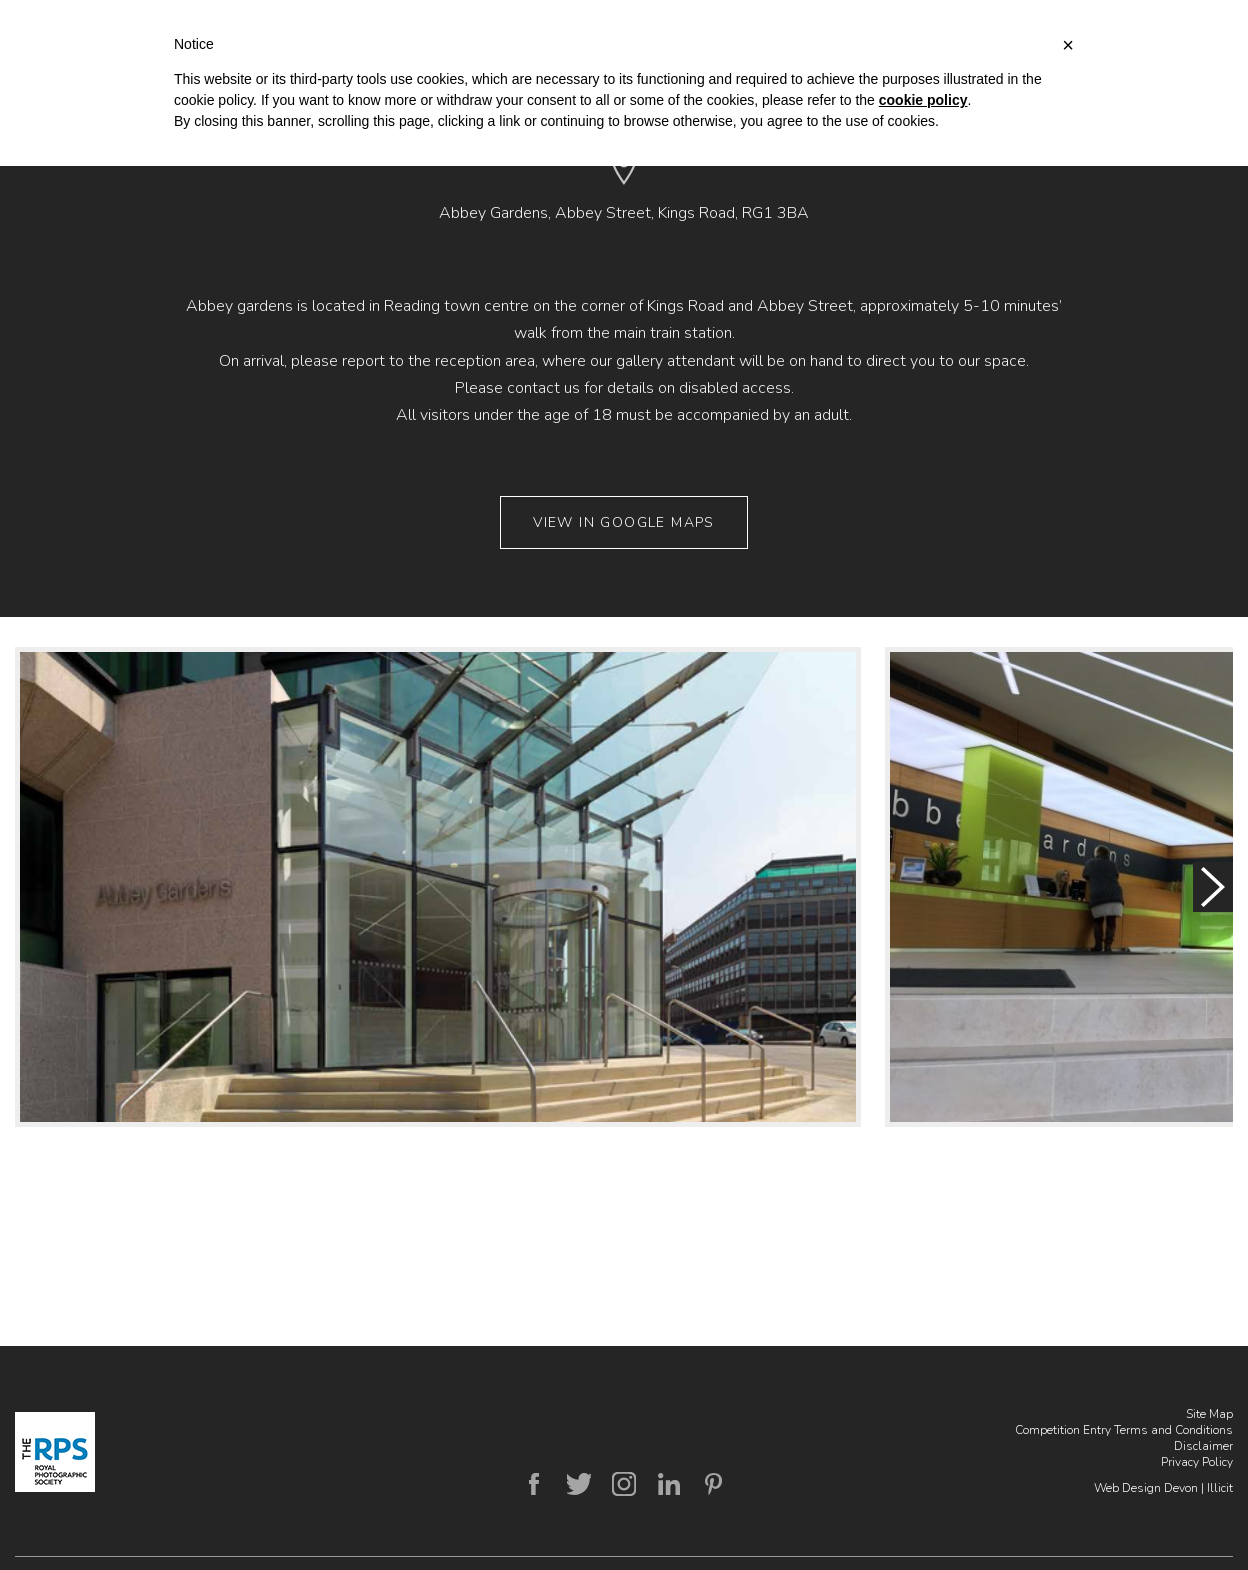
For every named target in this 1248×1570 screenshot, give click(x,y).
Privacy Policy (1197, 1462)
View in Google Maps (624, 522)
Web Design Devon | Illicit (1163, 1488)
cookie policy (923, 100)
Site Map (1209, 1414)
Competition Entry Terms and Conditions (1124, 1430)
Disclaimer (1203, 1446)
